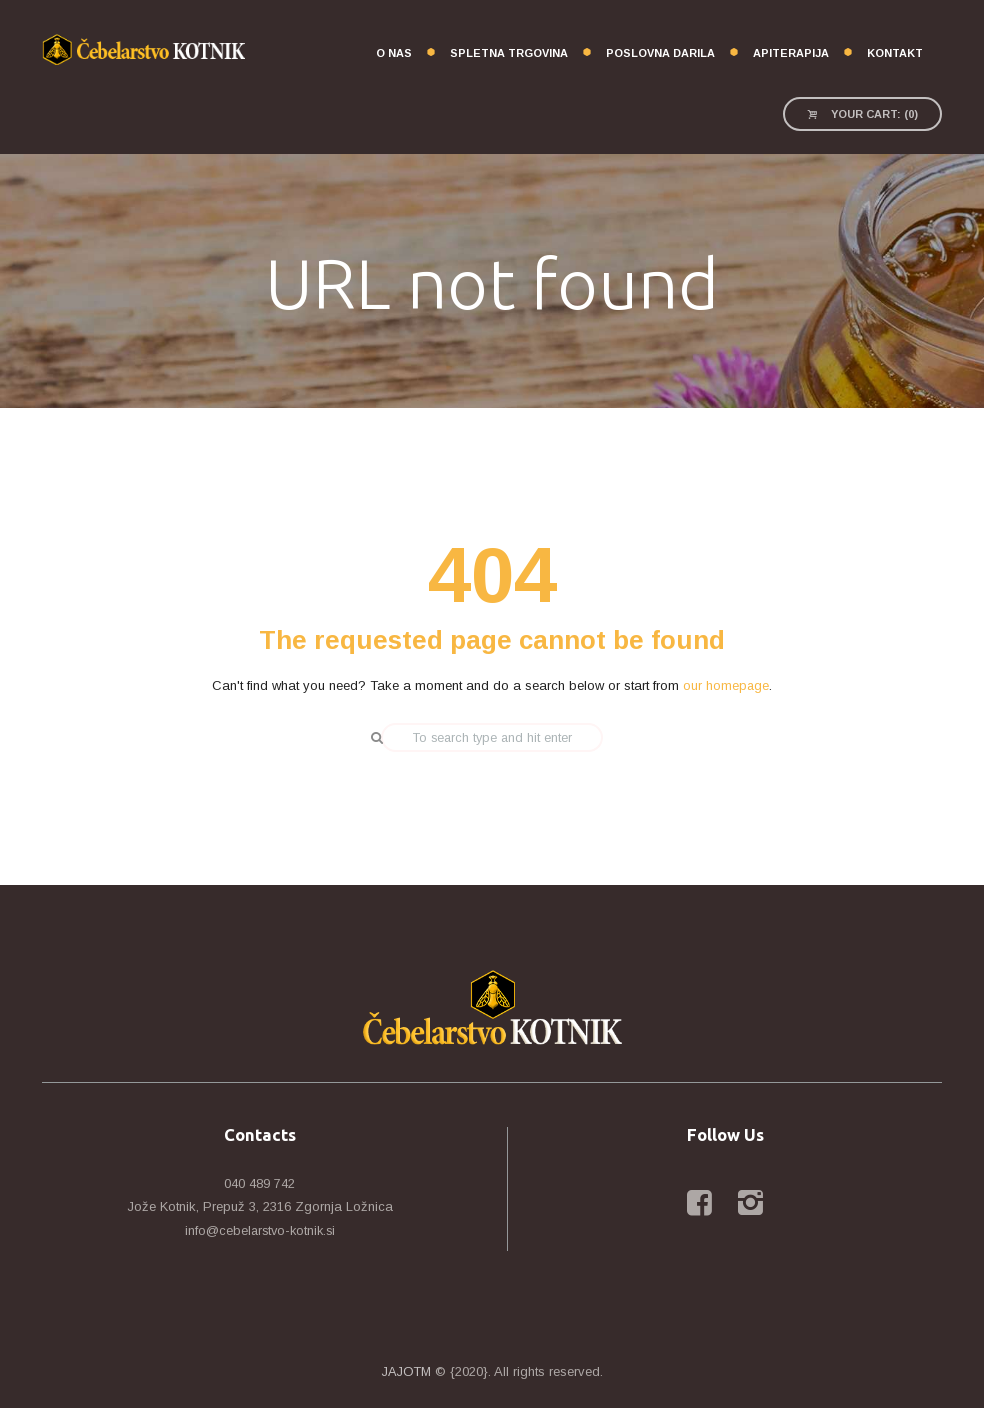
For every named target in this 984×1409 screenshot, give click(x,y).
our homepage (726, 686)
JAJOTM (406, 1372)
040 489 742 (259, 1184)
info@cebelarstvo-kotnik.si (260, 1231)
